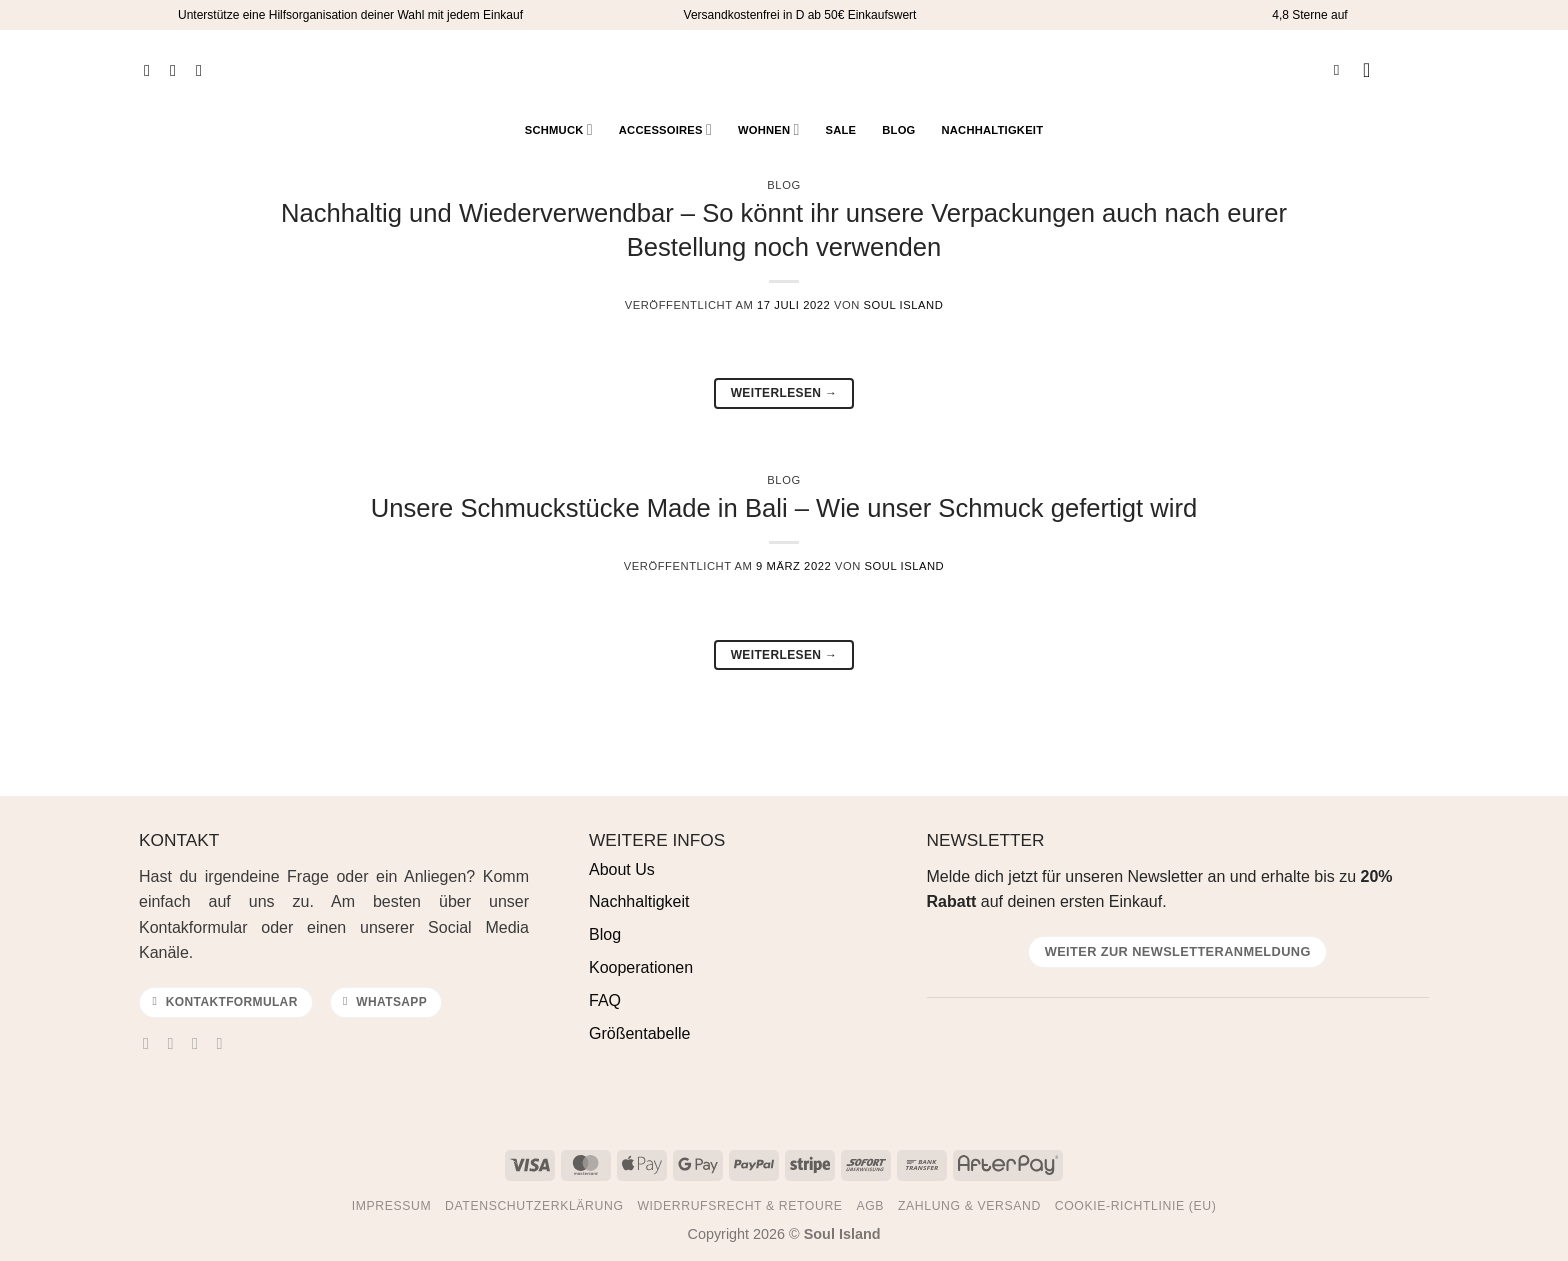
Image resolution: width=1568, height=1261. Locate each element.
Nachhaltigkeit (992, 130)
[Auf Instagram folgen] (178, 70)
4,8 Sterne (1299, 15)
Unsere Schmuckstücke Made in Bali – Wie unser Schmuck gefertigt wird (784, 508)
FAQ (605, 1000)
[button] (1373, 70)
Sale (841, 130)
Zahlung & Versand (969, 1206)
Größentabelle (639, 1033)
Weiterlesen (784, 393)
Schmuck (559, 129)
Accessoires (665, 129)
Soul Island (904, 305)
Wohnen (769, 129)
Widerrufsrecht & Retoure (739, 1206)
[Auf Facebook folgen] (152, 70)
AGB (870, 1206)
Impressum (392, 1206)
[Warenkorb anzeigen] (1413, 69)
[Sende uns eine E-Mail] (200, 1043)
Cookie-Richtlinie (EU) (1136, 1206)
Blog (898, 130)
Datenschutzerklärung (534, 1206)
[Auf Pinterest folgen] (204, 70)
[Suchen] (1341, 70)
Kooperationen (641, 967)
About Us (622, 869)
